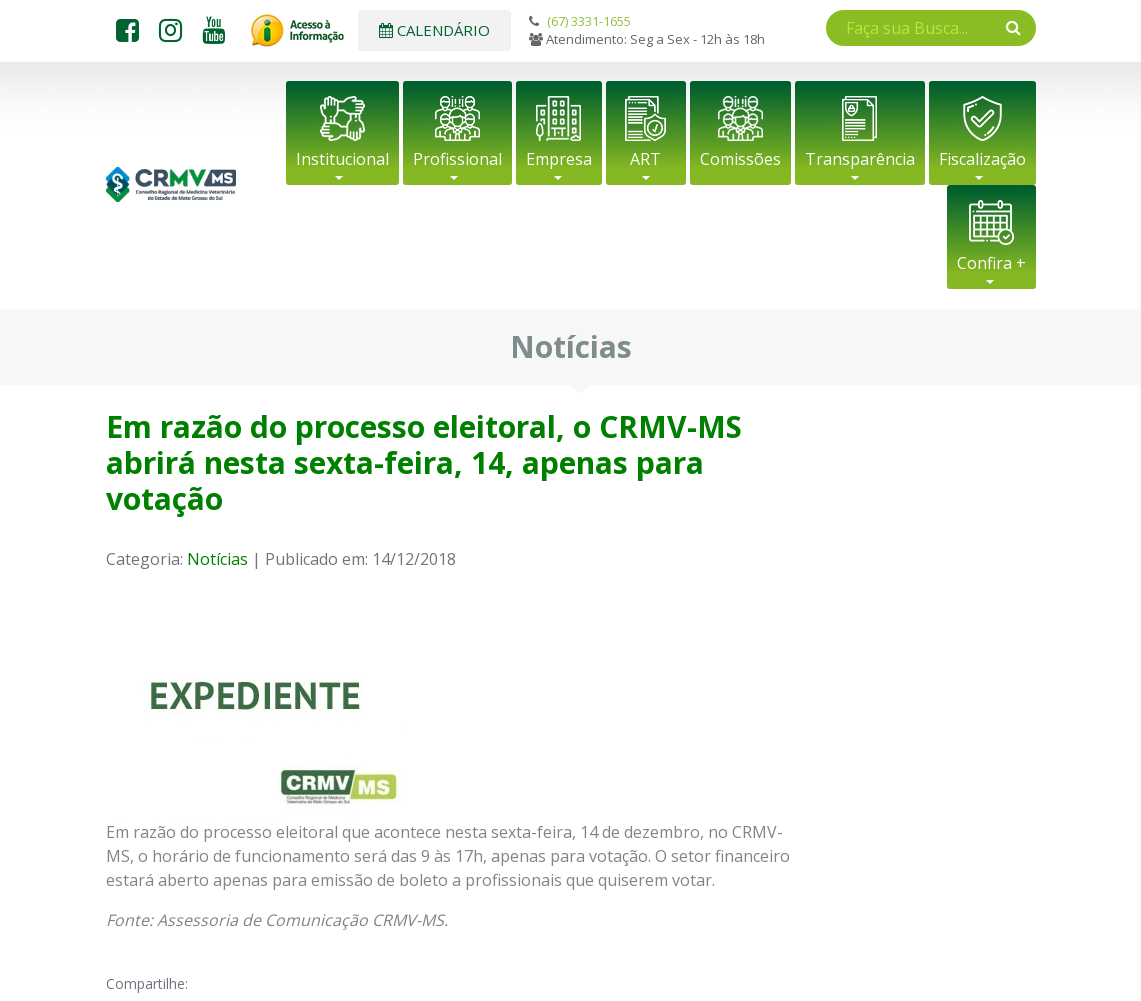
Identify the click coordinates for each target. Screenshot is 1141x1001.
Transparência (860, 159)
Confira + (991, 263)
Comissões (740, 159)
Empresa (559, 159)
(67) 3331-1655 (589, 21)
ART (645, 159)
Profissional (457, 159)
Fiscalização (982, 159)
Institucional (342, 159)
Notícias (217, 559)
